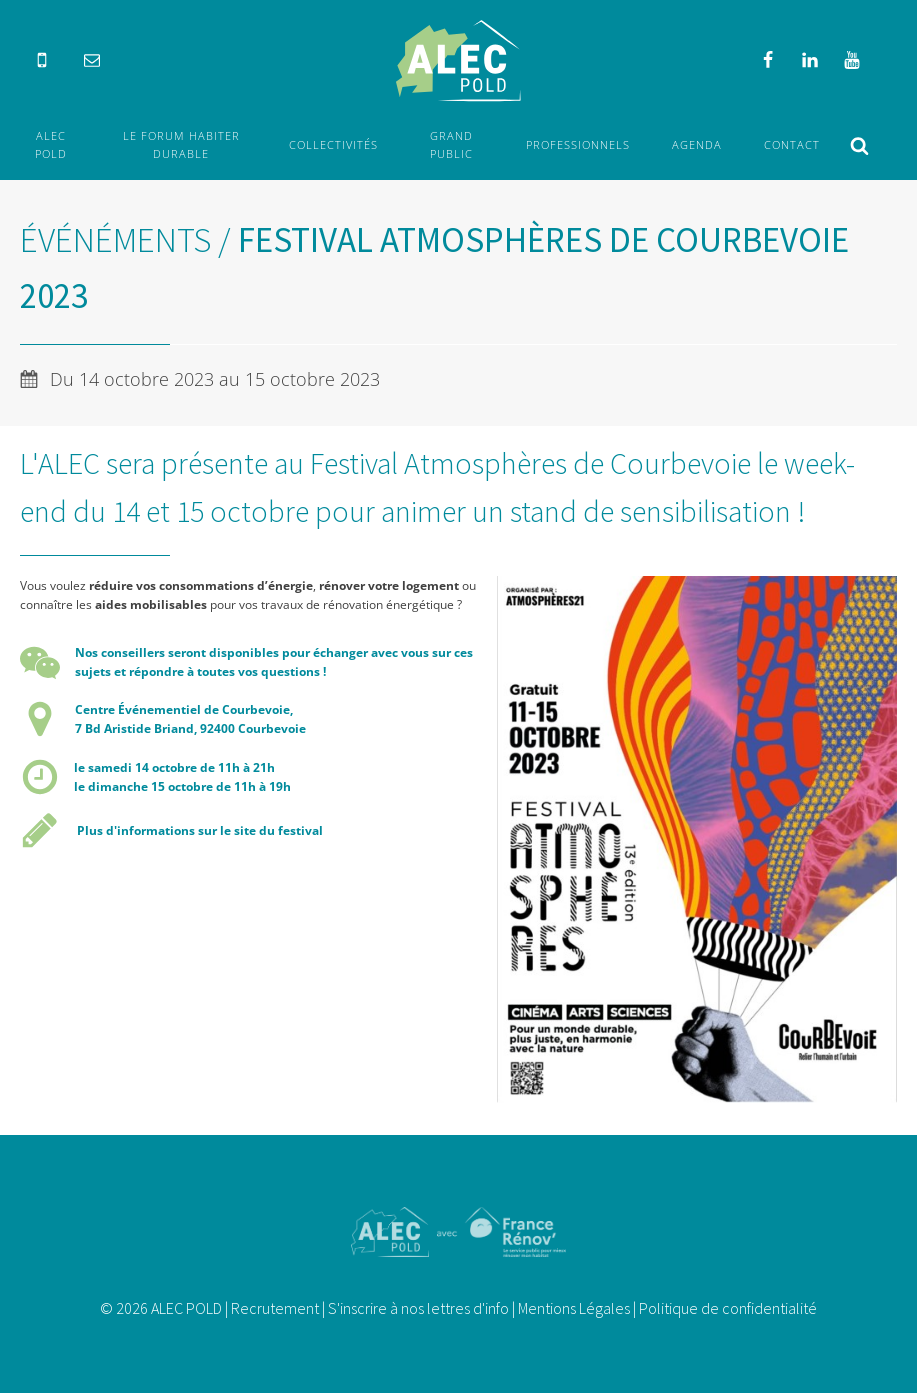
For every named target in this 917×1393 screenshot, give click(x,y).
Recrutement (275, 1308)
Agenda (697, 144)
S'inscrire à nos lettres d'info (418, 1308)
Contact (792, 144)
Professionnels (578, 144)
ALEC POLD (51, 144)
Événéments (115, 240)
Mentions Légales (574, 1308)
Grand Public (451, 144)
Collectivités (333, 144)
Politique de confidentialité (728, 1308)
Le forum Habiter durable (181, 144)
